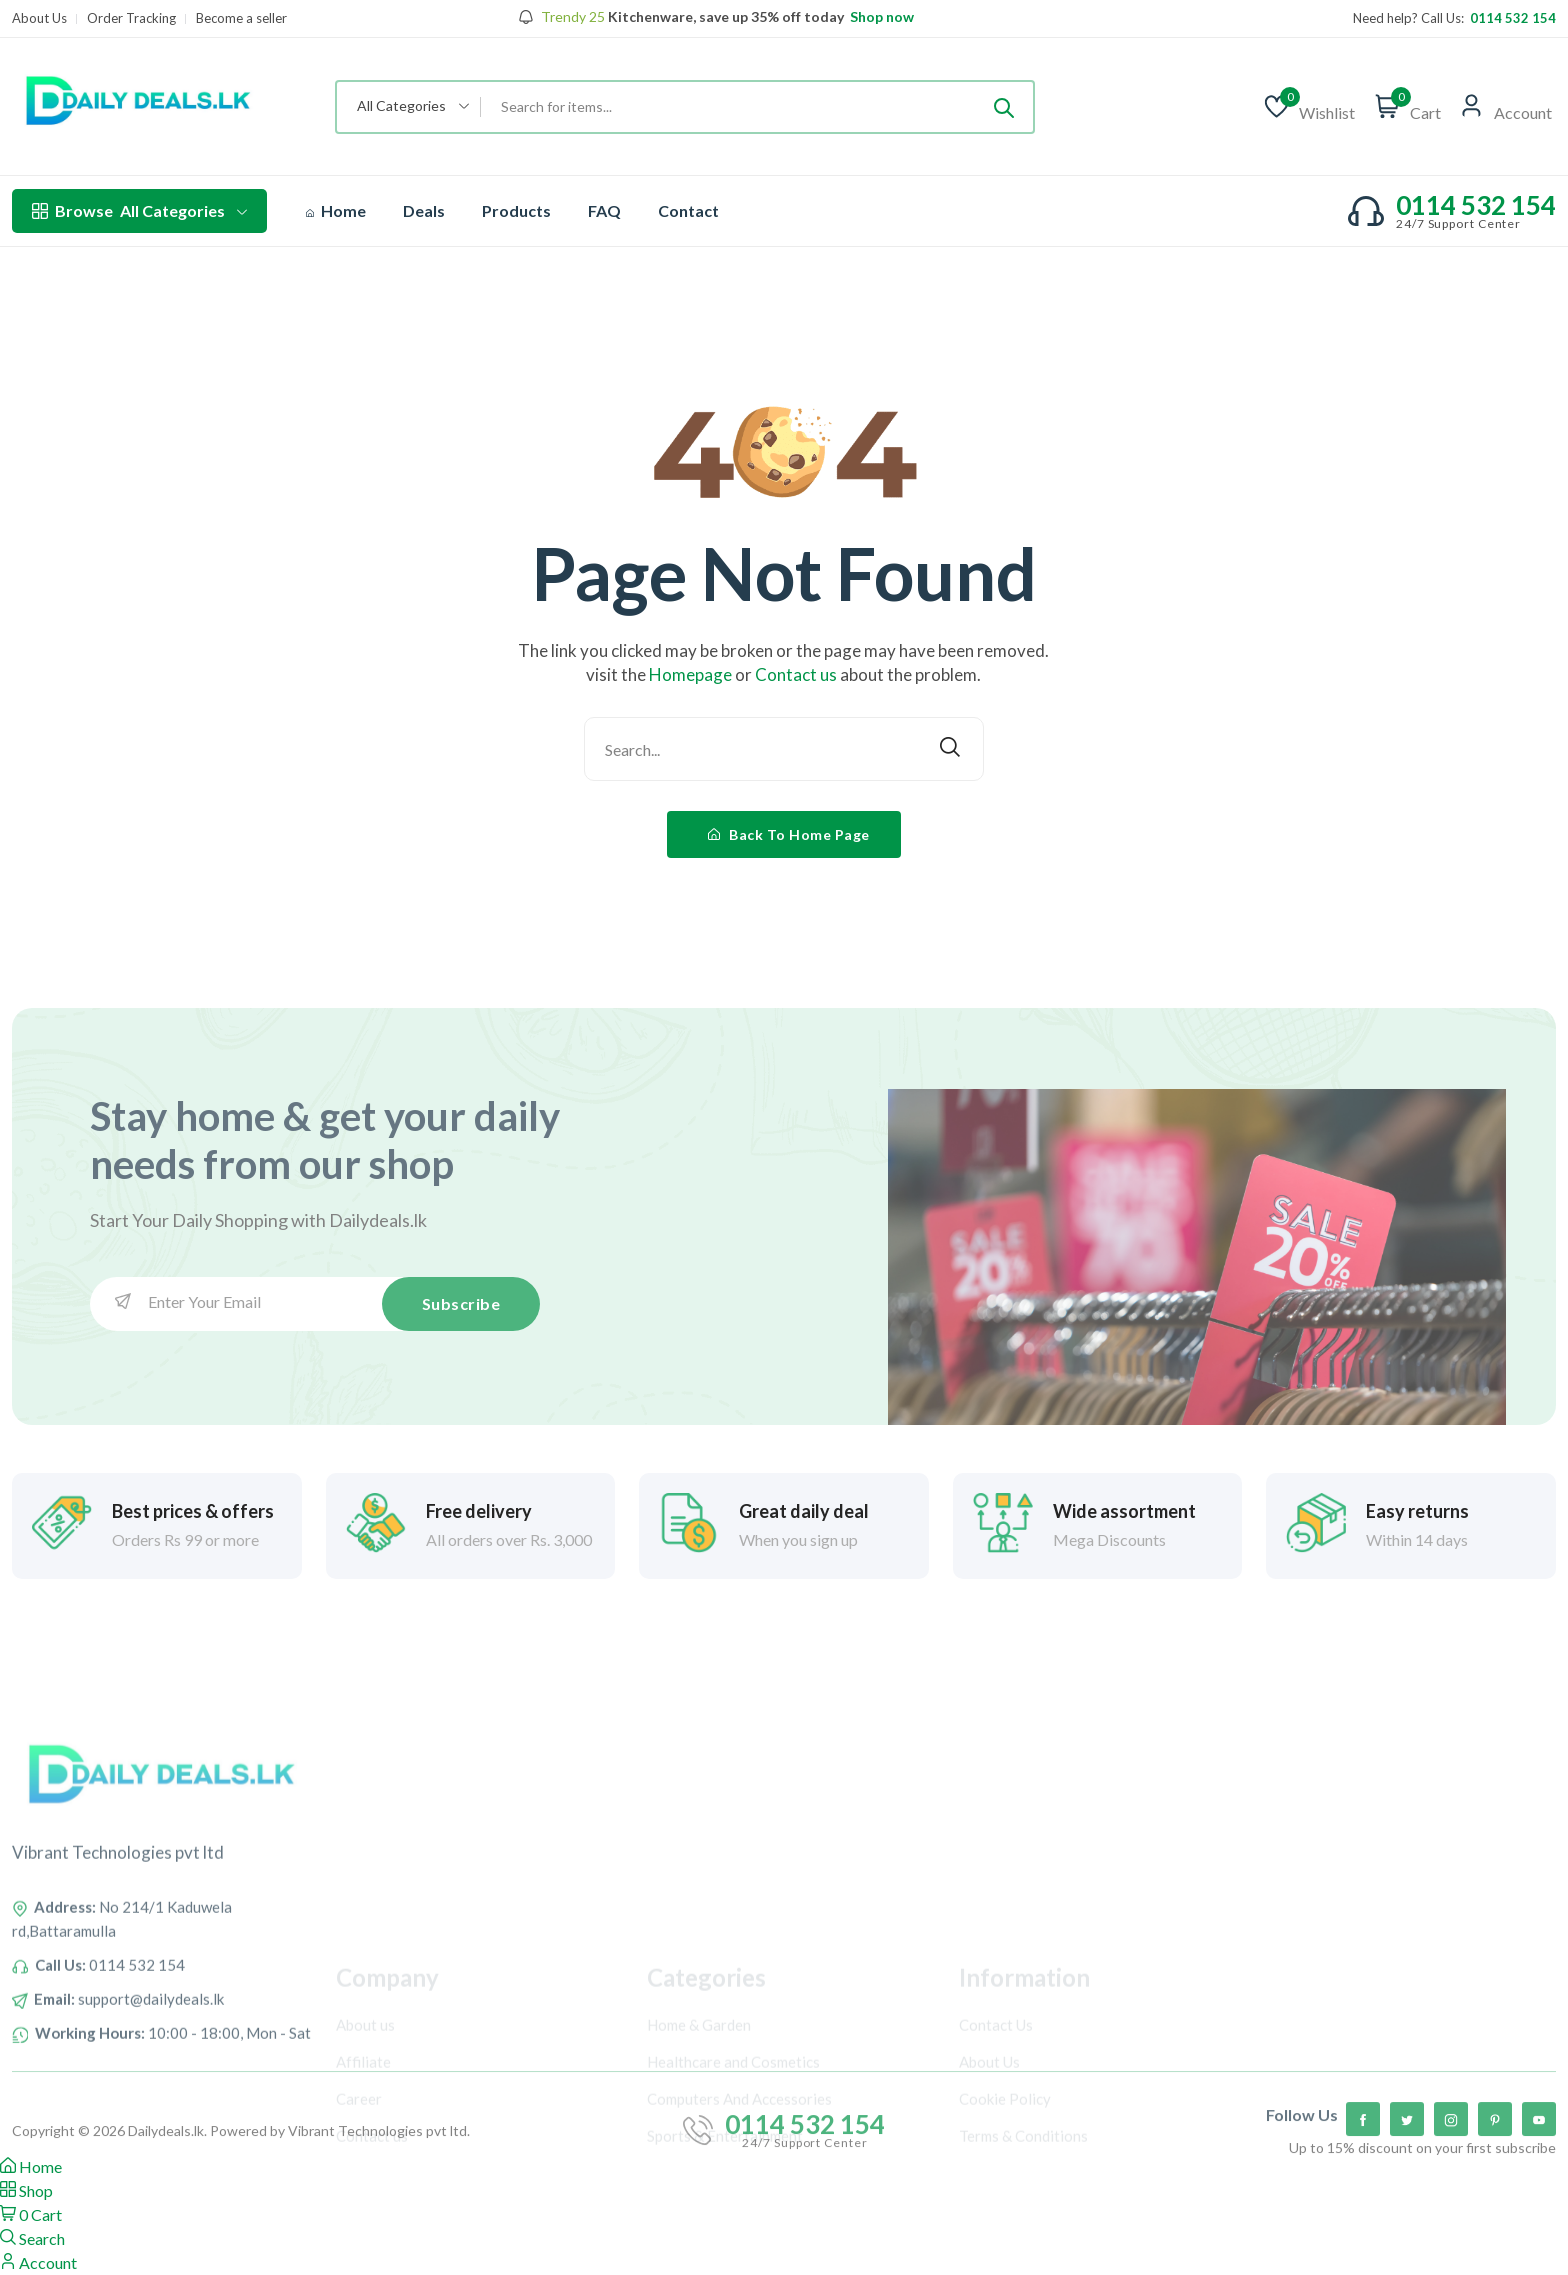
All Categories (139, 211)
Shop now (880, 17)
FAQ (604, 210)
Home (336, 210)
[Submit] (1004, 107)
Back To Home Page (789, 834)
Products (516, 210)
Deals (424, 210)
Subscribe (461, 1303)
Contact (688, 210)
